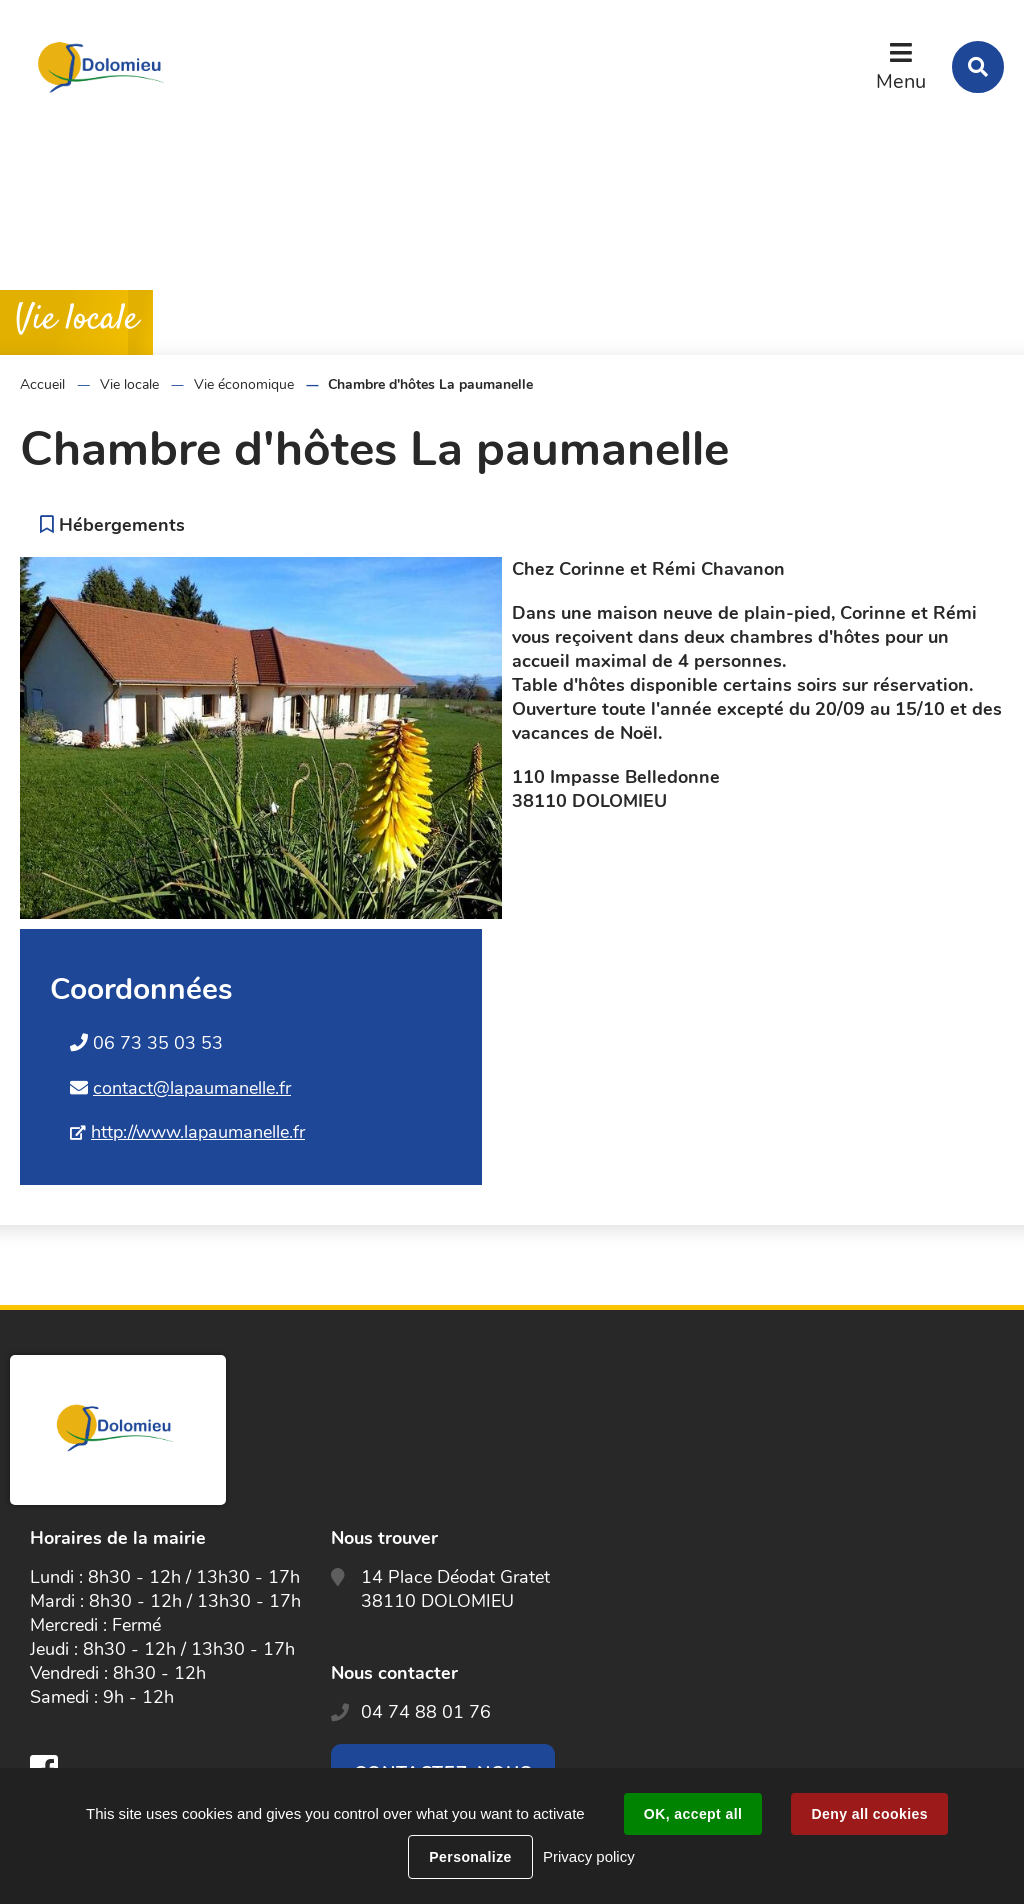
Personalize (470, 1857)
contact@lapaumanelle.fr (192, 1088)
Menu (901, 81)
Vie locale (129, 384)
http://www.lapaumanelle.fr (198, 1132)
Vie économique (244, 384)
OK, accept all (693, 1814)
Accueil (42, 384)
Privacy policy (589, 1856)
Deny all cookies (869, 1814)
